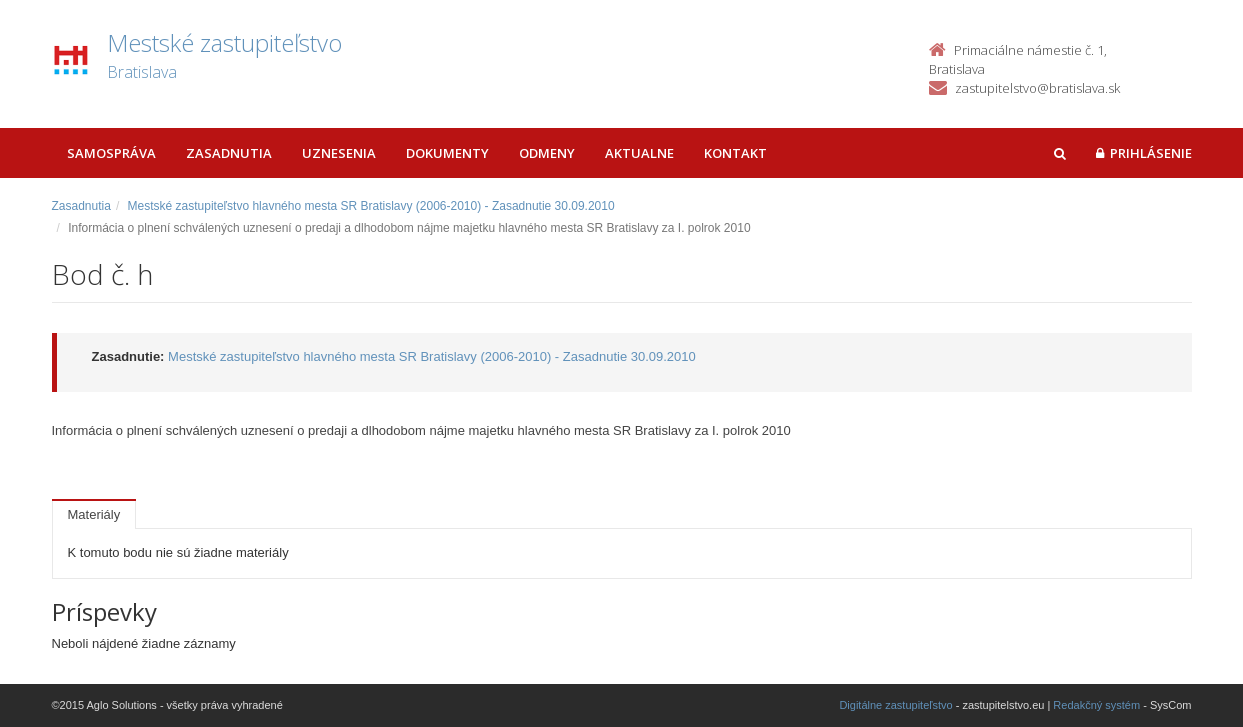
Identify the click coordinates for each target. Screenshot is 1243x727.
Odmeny (547, 153)
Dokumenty (447, 153)
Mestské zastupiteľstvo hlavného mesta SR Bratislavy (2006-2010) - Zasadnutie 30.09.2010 (371, 206)
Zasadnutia (229, 153)
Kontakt (735, 153)
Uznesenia (339, 153)
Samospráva (111, 153)
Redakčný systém (1096, 705)
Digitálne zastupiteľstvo (895, 705)
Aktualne (639, 153)
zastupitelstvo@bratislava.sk (1037, 88)
